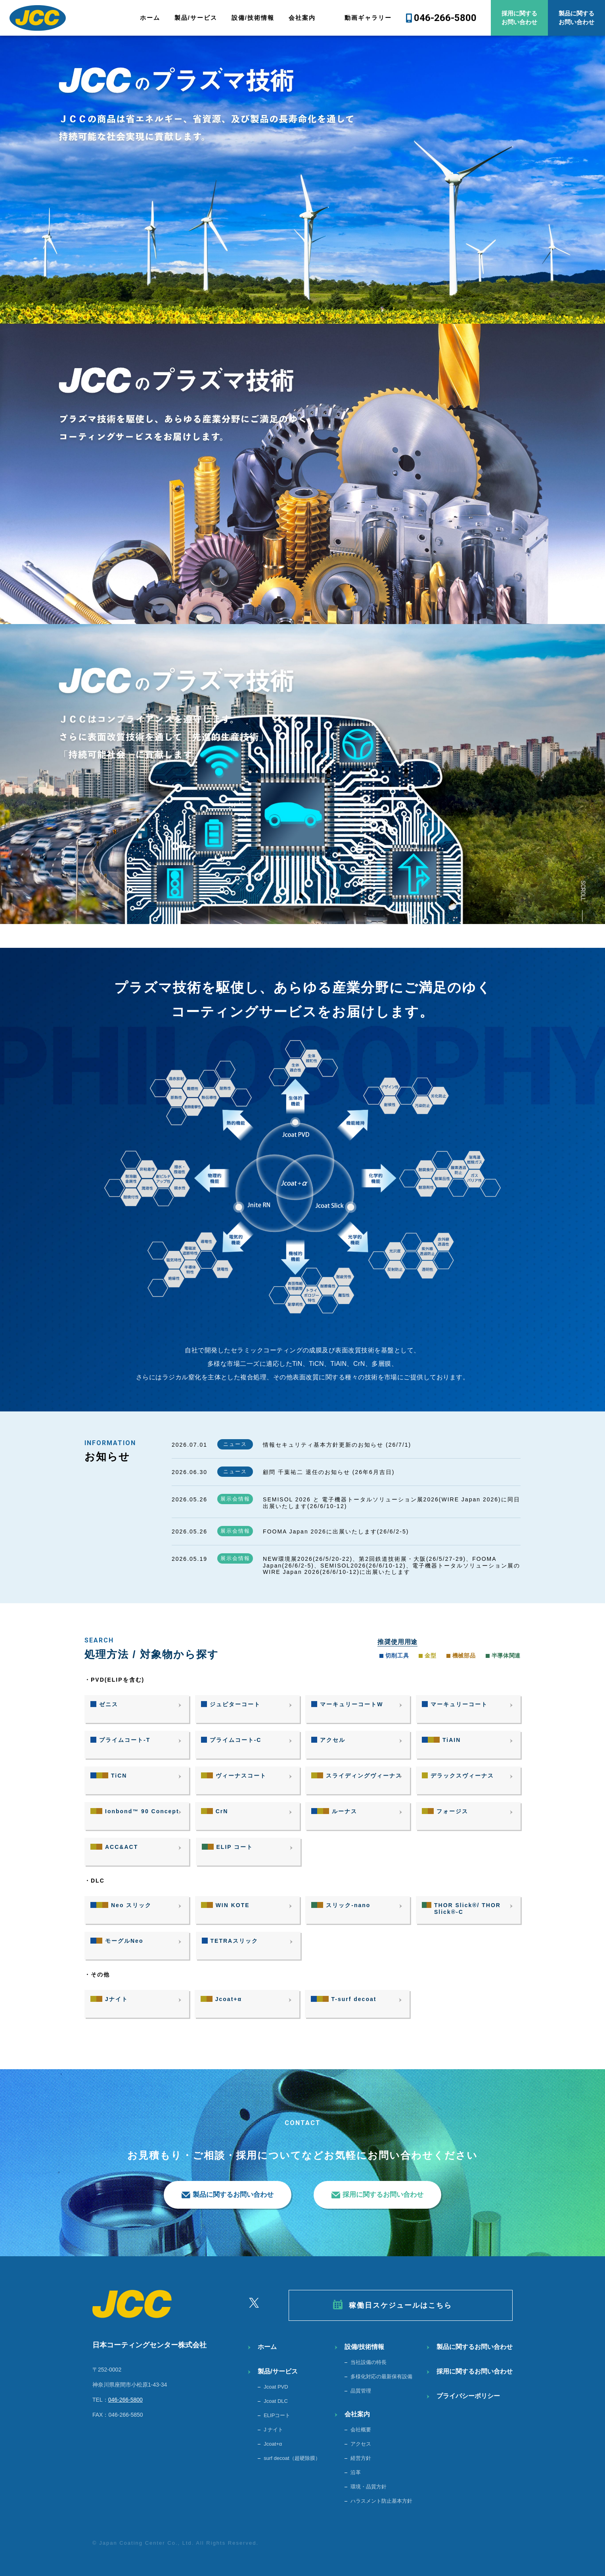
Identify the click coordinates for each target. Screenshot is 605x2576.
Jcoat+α (273, 2444)
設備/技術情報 (253, 17)
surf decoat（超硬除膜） (292, 2458)
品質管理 (360, 2391)
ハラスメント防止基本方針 (381, 2501)
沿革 (355, 2472)
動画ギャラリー (368, 17)
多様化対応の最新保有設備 (381, 2376)
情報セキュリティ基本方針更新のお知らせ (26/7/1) (337, 1445)
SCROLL (583, 891)
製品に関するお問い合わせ (576, 17)
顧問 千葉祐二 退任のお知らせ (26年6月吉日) (328, 1472)
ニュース (235, 1444)
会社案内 (302, 17)
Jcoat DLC (276, 2401)
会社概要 (360, 2430)
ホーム (150, 17)
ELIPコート (277, 2415)
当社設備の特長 (368, 2362)
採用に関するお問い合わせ (519, 17)
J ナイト (273, 2430)
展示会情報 (235, 1499)
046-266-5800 (445, 17)
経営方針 (360, 2458)
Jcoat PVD (276, 2387)
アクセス (360, 2444)
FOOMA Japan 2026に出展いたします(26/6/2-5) (336, 1531)
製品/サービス (195, 17)
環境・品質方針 (368, 2487)
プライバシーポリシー (468, 2396)
